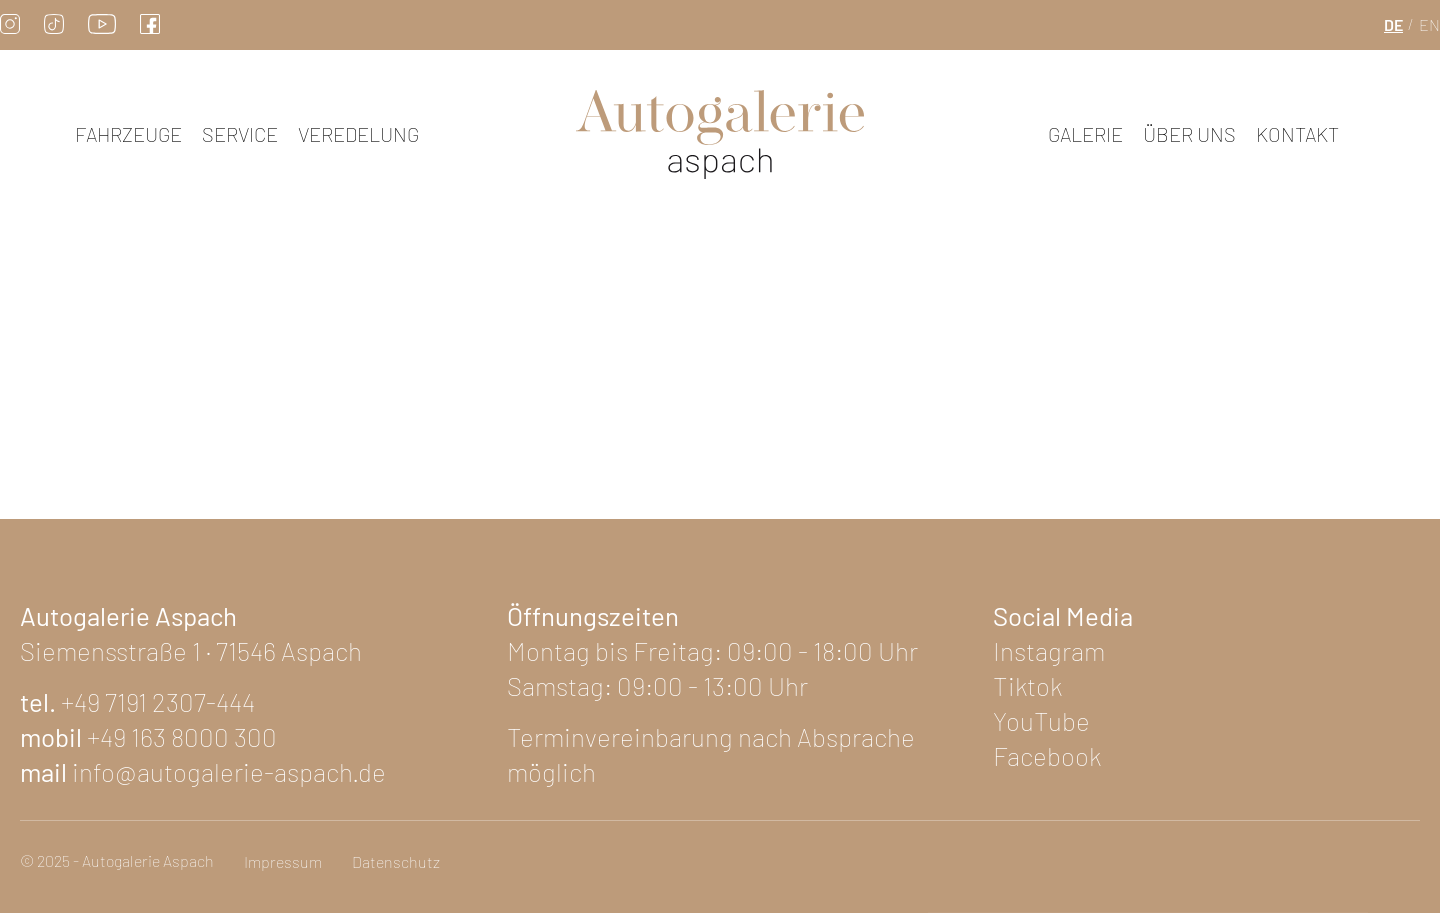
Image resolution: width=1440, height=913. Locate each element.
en (1429, 24)
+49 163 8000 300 (182, 736)
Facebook (1047, 755)
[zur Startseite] (720, 134)
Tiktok (1027, 685)
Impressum (283, 861)
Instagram (1049, 650)
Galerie (1085, 134)
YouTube (1041, 720)
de (1393, 24)
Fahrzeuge (128, 134)
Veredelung (358, 134)
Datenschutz (396, 861)
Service (240, 134)
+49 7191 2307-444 (158, 701)
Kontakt (1297, 134)
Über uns (1189, 134)
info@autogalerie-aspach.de (229, 771)
